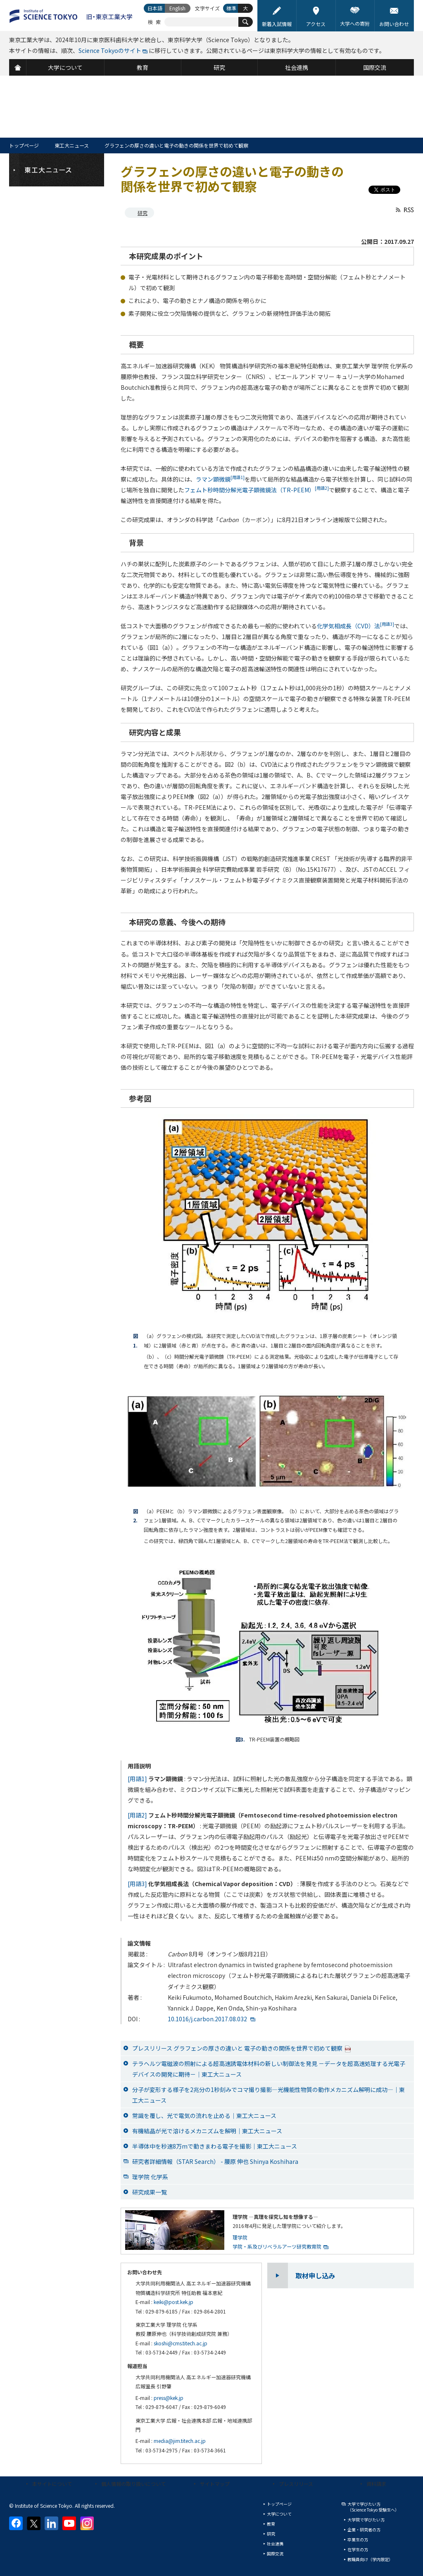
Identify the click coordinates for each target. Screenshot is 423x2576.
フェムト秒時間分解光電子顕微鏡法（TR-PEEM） (256, 490)
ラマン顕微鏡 (220, 479)
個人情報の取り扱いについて (133, 2483)
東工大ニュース (72, 145)
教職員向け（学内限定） (370, 2559)
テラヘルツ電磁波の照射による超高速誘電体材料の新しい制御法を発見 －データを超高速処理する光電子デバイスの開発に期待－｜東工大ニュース (268, 2068)
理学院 (240, 2237)
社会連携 (275, 2543)
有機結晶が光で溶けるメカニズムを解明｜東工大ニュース (207, 2131)
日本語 (154, 8)
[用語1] (137, 1779)
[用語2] (137, 1815)
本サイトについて (52, 2483)
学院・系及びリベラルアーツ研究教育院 (277, 2246)
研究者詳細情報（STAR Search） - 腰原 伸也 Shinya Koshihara (215, 2161)
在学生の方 (357, 2549)
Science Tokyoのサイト (109, 50)
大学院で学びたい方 (366, 2519)
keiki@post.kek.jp (173, 2301)
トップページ (24, 145)
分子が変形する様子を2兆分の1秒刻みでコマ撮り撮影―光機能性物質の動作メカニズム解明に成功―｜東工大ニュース (268, 2094)
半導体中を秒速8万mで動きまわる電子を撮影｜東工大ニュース (214, 2146)
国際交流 (275, 2553)
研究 (142, 212)
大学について (279, 2514)
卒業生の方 (357, 2539)
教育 (271, 2524)
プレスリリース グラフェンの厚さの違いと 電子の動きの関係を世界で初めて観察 (241, 2048)
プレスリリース (296, 2483)
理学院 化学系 (150, 2177)
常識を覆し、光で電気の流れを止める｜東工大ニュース (204, 2115)
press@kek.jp (168, 2397)
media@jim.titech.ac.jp (180, 2440)
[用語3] (137, 1884)
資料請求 (376, 2483)
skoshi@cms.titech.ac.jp (180, 2343)
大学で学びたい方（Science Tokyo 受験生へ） (373, 2507)
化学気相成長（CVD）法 (355, 626)
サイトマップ (215, 2483)
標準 (231, 8)
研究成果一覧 (149, 2192)
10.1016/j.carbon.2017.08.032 (207, 2019)
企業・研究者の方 (363, 2529)
